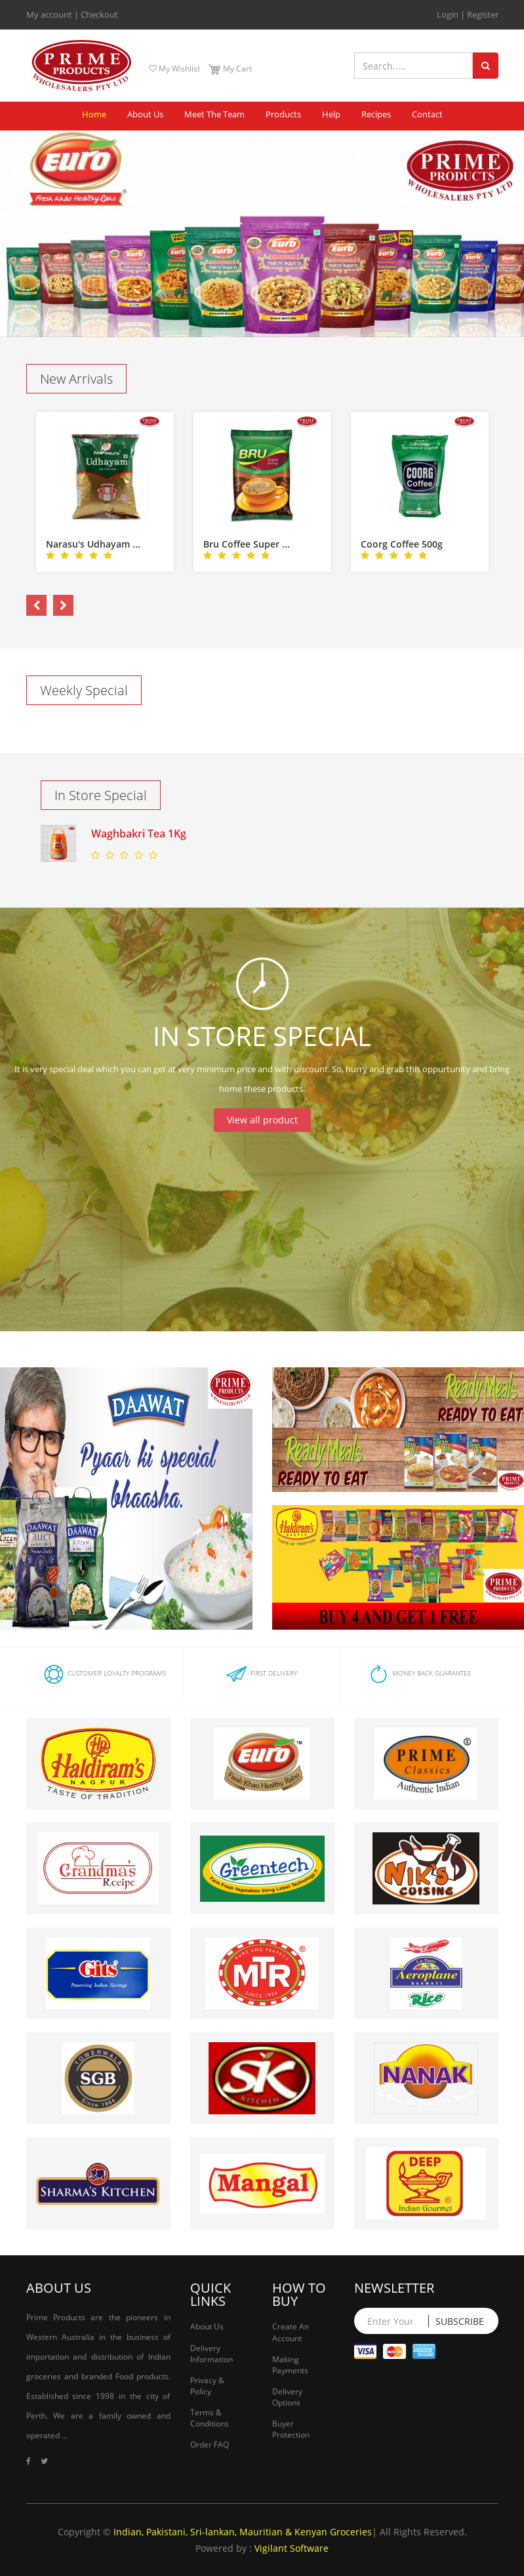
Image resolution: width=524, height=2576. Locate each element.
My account (49, 14)
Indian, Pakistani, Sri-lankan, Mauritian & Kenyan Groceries (242, 2532)
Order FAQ (209, 2444)
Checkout (99, 14)
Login (447, 14)
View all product (262, 1120)
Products (283, 114)
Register (482, 14)
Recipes (376, 114)
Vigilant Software (291, 2548)
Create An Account (290, 2332)
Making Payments (290, 2365)
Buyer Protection (291, 2429)
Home (94, 114)
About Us (145, 114)
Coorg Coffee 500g (402, 544)
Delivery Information (211, 2354)
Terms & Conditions (209, 2418)
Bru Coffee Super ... (246, 544)
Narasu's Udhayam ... (93, 544)
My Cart (230, 68)
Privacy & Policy (207, 2386)
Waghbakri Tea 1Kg (138, 833)
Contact (427, 114)
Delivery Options (287, 2397)
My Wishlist (174, 68)
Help (331, 114)
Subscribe (459, 2321)
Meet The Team (214, 114)
